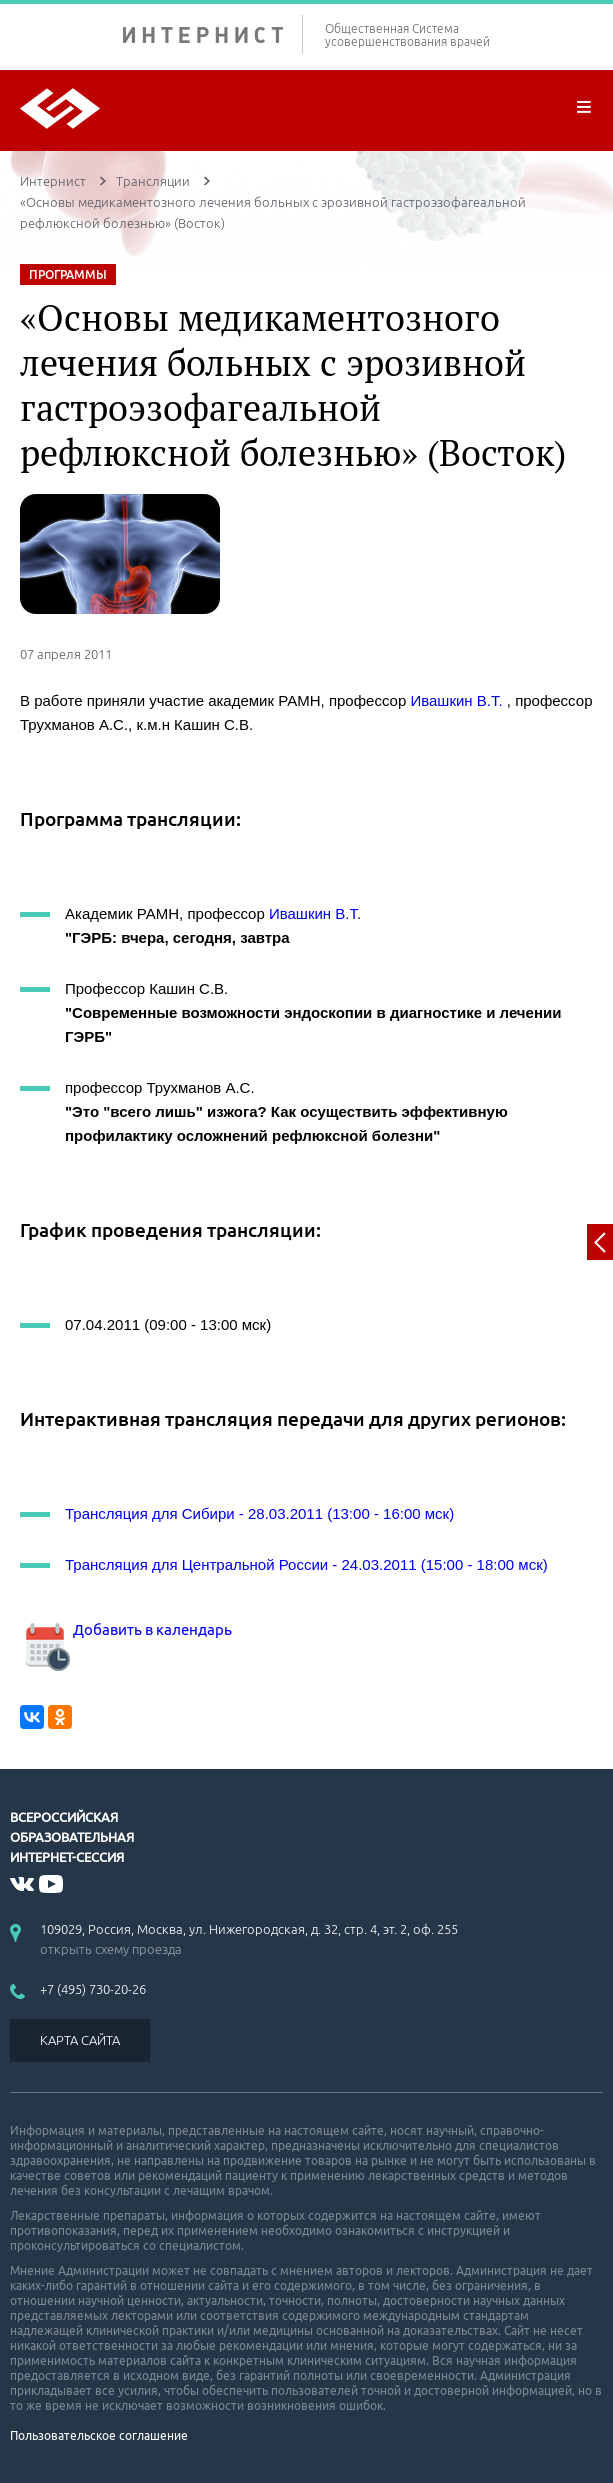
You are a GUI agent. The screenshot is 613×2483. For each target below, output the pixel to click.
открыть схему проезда (111, 1949)
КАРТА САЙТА (80, 2040)
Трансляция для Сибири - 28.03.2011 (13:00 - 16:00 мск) (259, 1513)
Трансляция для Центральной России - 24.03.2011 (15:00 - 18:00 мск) (306, 1564)
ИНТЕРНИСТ (213, 34)
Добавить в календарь (126, 1629)
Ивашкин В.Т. (456, 700)
